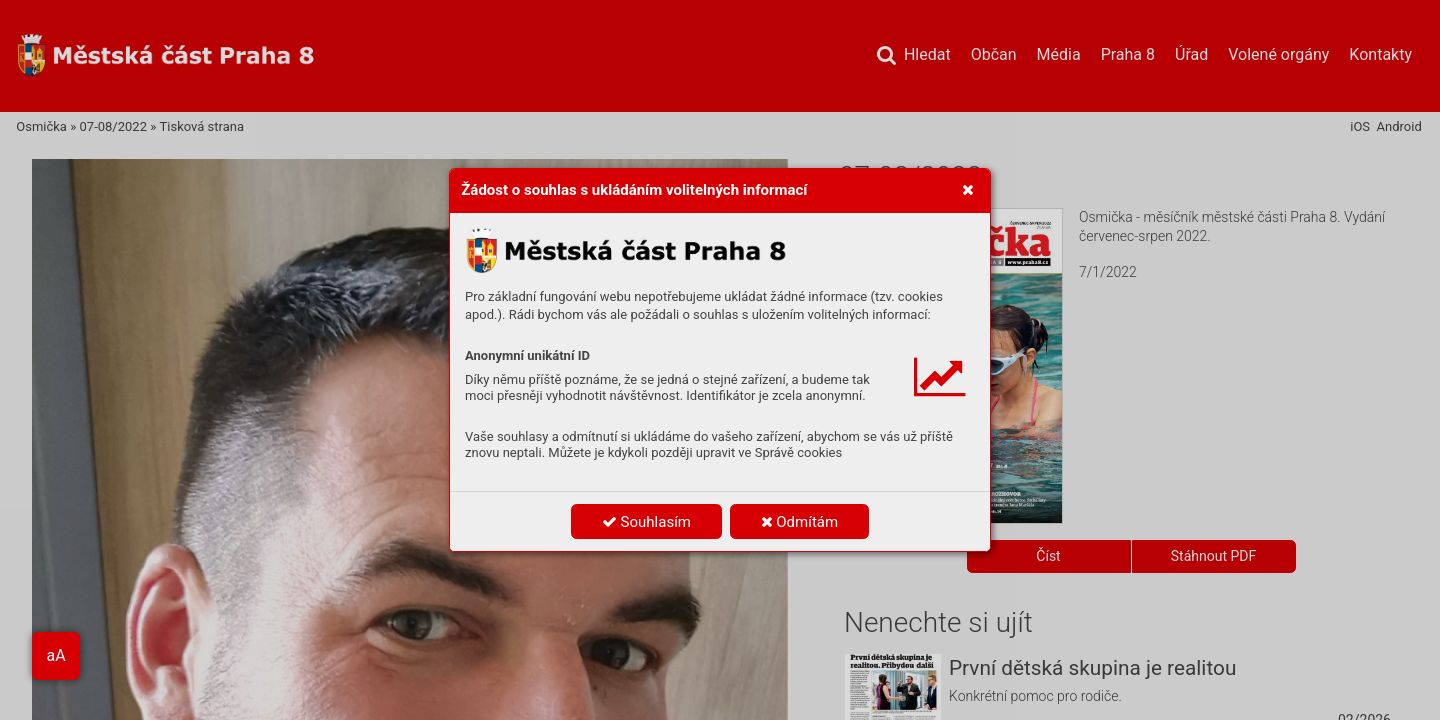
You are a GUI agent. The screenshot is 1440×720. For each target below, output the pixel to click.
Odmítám (800, 522)
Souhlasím (646, 522)
